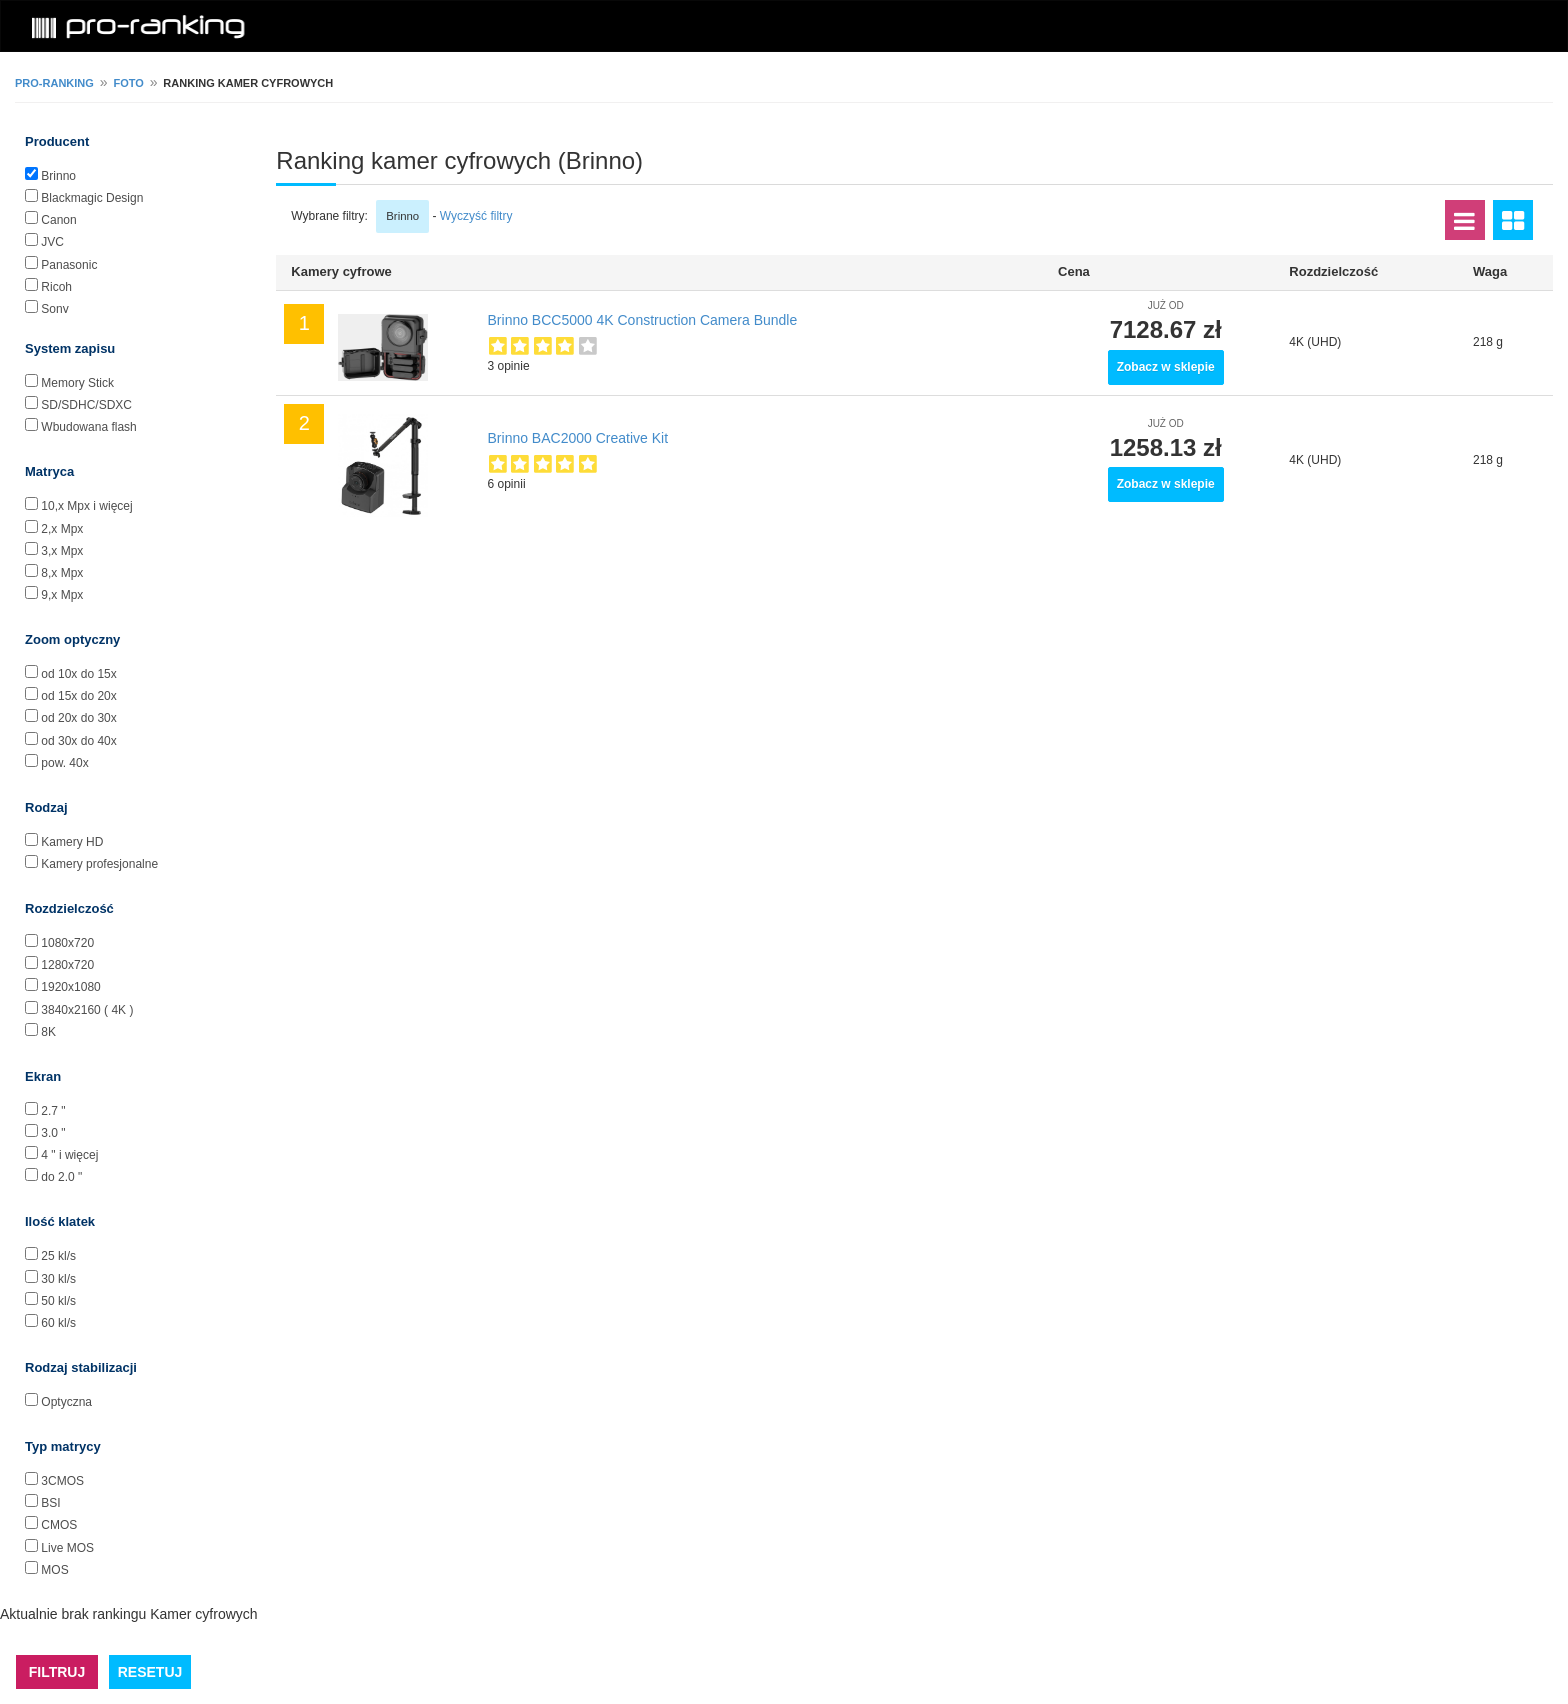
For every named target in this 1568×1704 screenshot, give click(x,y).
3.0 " (53, 1133)
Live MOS (67, 1548)
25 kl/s (58, 1256)
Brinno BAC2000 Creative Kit (578, 438)
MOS (54, 1570)
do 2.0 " (61, 1177)
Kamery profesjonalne (99, 864)
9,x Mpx (62, 595)
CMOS (59, 1525)
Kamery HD (72, 842)
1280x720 (67, 965)
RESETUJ (150, 1672)
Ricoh (56, 287)
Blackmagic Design (92, 198)
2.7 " (53, 1111)
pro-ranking (54, 83)
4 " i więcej (69, 1155)
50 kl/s (58, 1301)
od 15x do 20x (78, 696)
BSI (50, 1503)
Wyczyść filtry (476, 216)
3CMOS (62, 1481)
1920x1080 (70, 987)
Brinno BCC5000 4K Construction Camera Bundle (643, 320)
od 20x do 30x (78, 718)
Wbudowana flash (88, 427)
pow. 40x (64, 763)
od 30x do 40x (78, 741)
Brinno (58, 176)
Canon (58, 220)
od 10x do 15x (78, 674)
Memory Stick (77, 383)
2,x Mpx (62, 529)
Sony (54, 309)
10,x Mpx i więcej (86, 506)
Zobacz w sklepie (1166, 367)
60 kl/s (58, 1323)
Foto (128, 83)
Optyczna (66, 1402)
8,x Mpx (62, 573)
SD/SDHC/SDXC (86, 405)
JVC (52, 242)
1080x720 (67, 943)
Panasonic (69, 265)
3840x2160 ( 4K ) (87, 1010)
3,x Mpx (62, 551)
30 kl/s (58, 1279)
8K (48, 1032)
